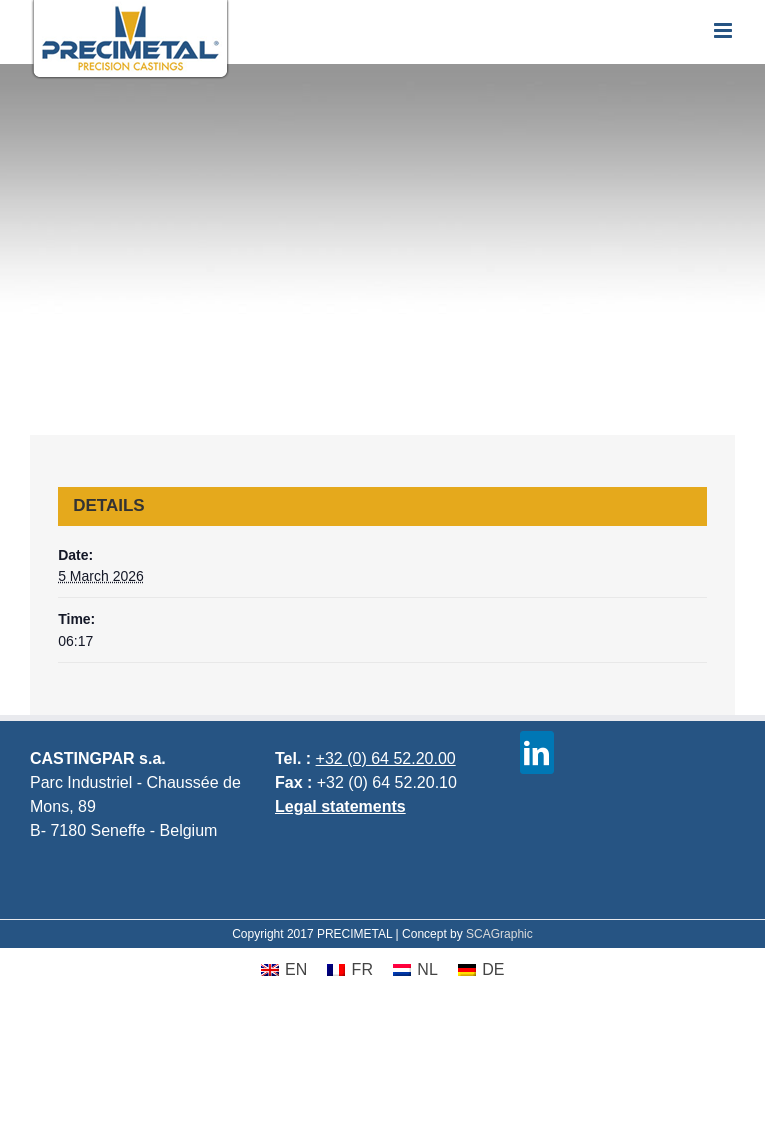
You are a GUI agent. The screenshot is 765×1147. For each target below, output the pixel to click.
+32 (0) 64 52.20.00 (386, 758)
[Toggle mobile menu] (724, 30)
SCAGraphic (499, 934)
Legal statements (340, 806)
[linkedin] (537, 752)
